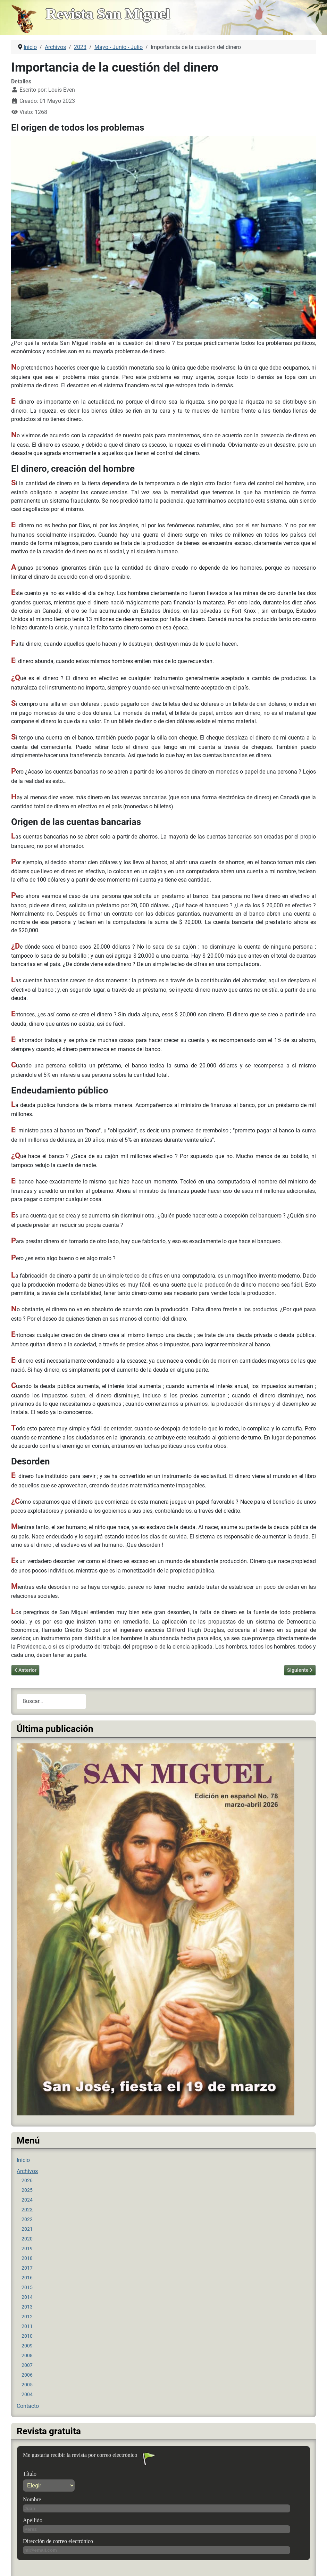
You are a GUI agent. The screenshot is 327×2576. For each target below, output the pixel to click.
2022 (27, 2219)
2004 (27, 2394)
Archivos (27, 2171)
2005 (27, 2384)
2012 (27, 2316)
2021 (27, 2229)
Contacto (28, 2406)
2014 (27, 2297)
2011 (27, 2326)
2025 (27, 2190)
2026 (27, 2180)
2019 (27, 2248)
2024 (27, 2200)
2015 (27, 2287)
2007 (27, 2365)
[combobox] (51, 1701)
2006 (27, 2375)
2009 (27, 2345)
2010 (27, 2336)
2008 (27, 2355)
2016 (27, 2277)
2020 (27, 2238)
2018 (27, 2258)
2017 (27, 2268)
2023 (27, 2209)
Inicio (23, 2160)
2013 (27, 2307)
